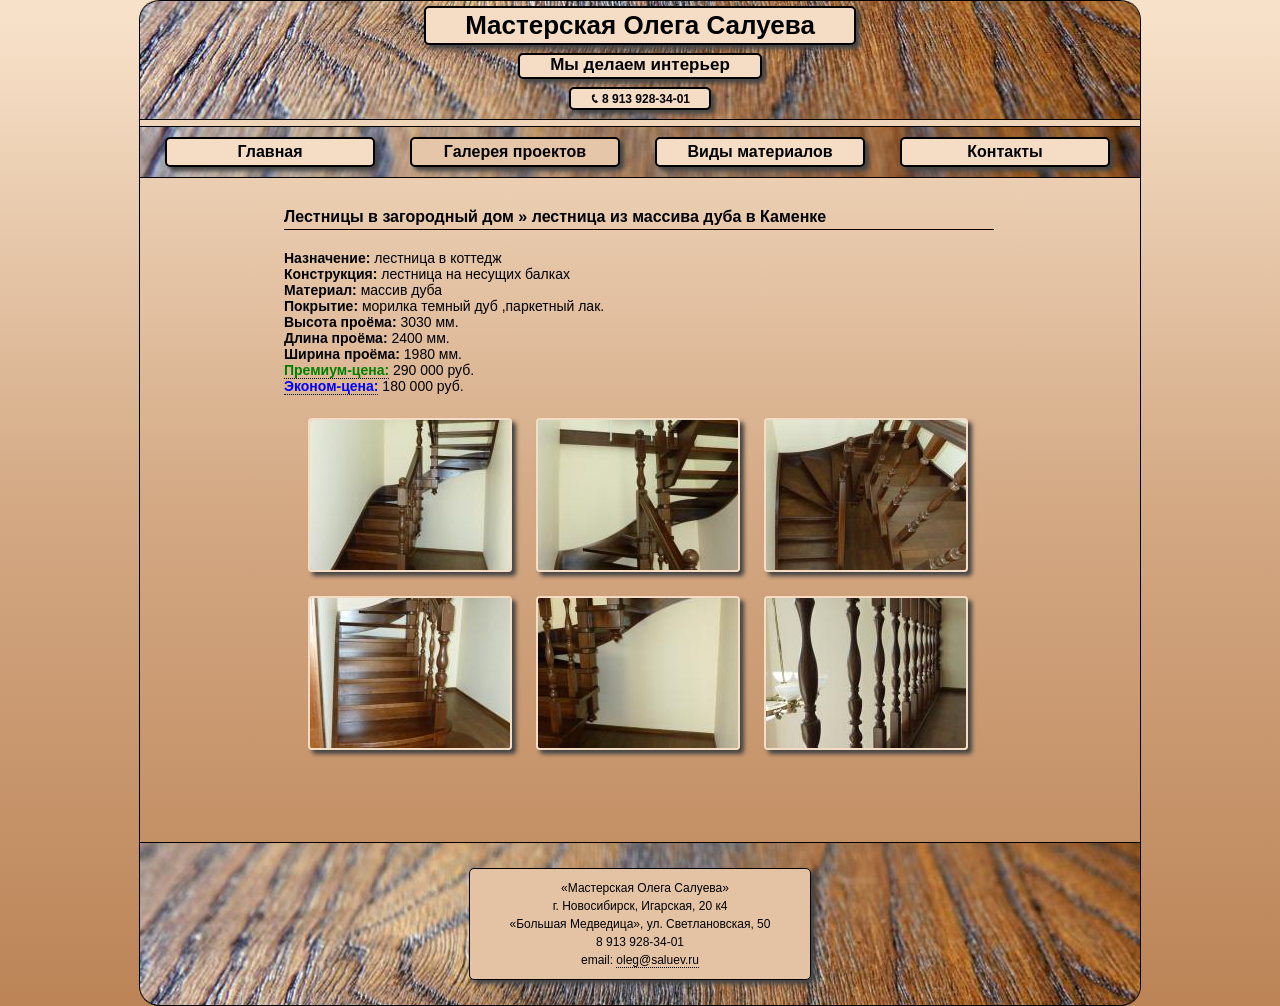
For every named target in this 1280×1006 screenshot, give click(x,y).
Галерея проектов (515, 151)
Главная (269, 151)
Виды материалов (760, 151)
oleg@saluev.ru (657, 960)
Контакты (1004, 151)
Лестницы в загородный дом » (408, 216)
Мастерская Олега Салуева (640, 25)
